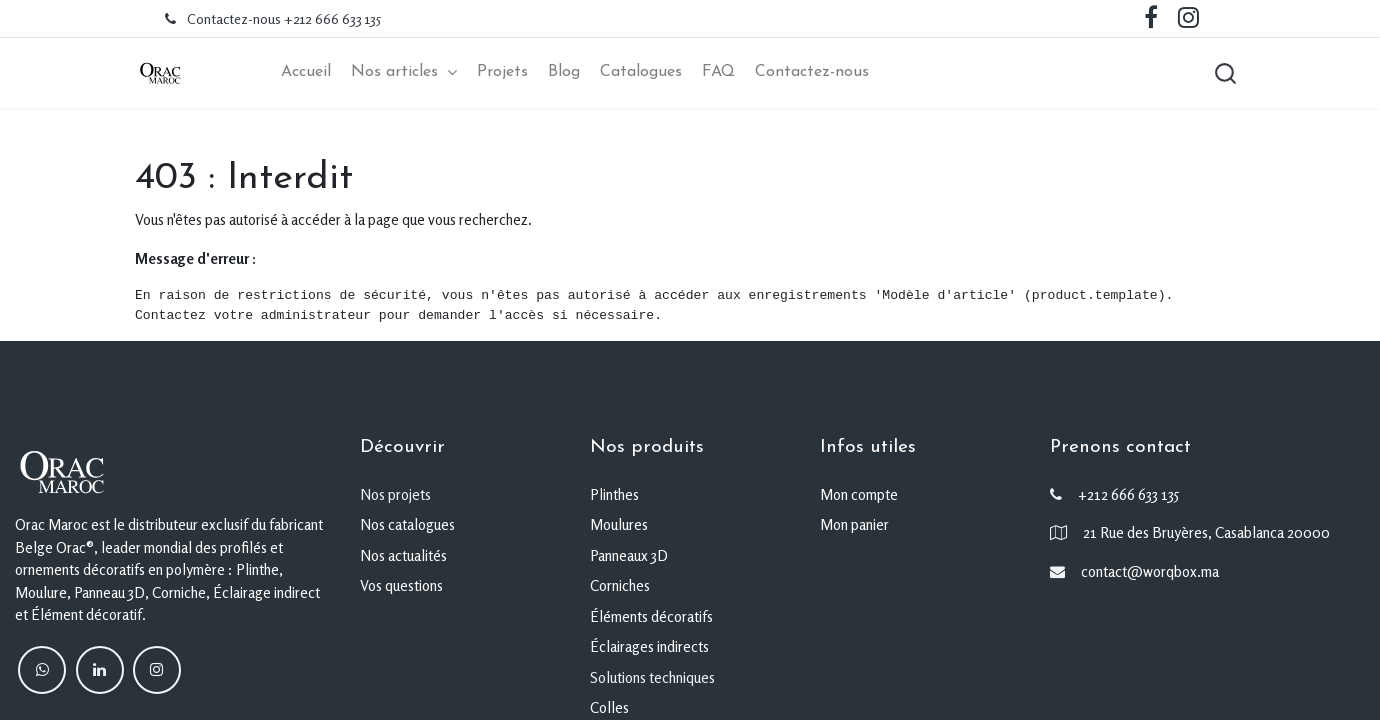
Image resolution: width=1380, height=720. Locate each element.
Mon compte (859, 494)
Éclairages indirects (649, 646)
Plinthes (614, 494)
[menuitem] (306, 72)
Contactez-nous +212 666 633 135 (284, 18)
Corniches (620, 585)
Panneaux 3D (629, 555)
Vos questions (401, 585)
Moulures (619, 524)
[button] (1225, 73)
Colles (609, 707)
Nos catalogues (407, 524)
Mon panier (854, 524)
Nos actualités (403, 555)
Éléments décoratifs (651, 616)
